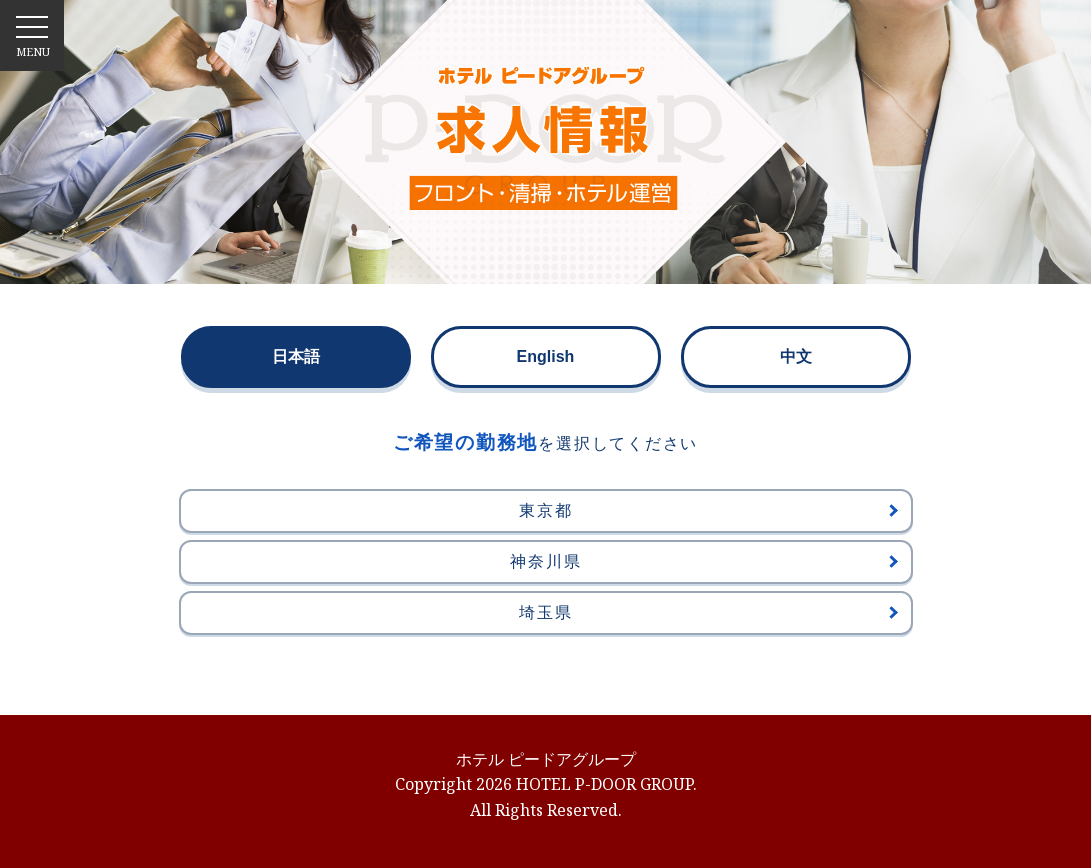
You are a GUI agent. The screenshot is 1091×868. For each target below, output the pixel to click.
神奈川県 (703, 561)
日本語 (296, 356)
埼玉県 (708, 612)
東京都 (708, 510)
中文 (796, 356)
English (546, 356)
